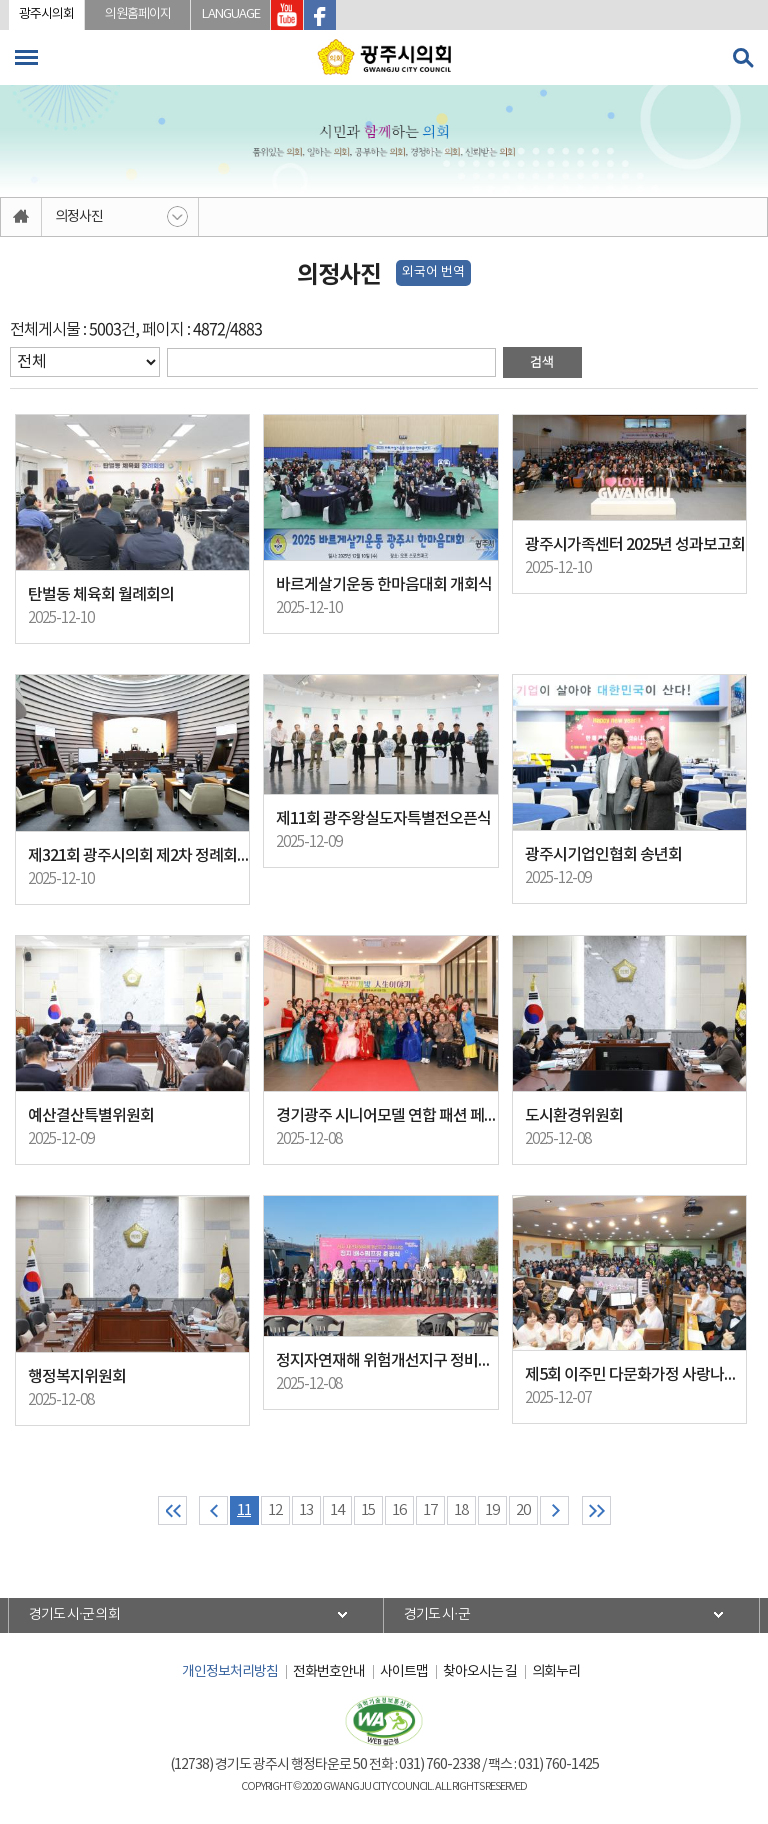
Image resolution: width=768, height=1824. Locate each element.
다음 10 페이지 (554, 1510)
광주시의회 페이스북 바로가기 (320, 15)
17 (430, 1510)
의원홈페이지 (138, 14)
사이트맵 (404, 1672)
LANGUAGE (231, 14)
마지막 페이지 (596, 1510)
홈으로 (21, 217)
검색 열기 (743, 58)
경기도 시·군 (437, 1615)
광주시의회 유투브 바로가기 (287, 15)
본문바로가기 (0, 0)
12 (275, 1510)
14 (337, 1510)
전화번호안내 (329, 1672)
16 (399, 1510)
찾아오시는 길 (480, 1672)
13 (306, 1510)
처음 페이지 (172, 1510)
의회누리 (556, 1672)
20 (523, 1510)
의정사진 (79, 217)
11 (244, 1510)
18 (461, 1510)
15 (368, 1510)
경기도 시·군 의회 (75, 1615)
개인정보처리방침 (230, 1672)
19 (492, 1510)
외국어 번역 (433, 272)
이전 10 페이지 (213, 1510)
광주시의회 (46, 14)
